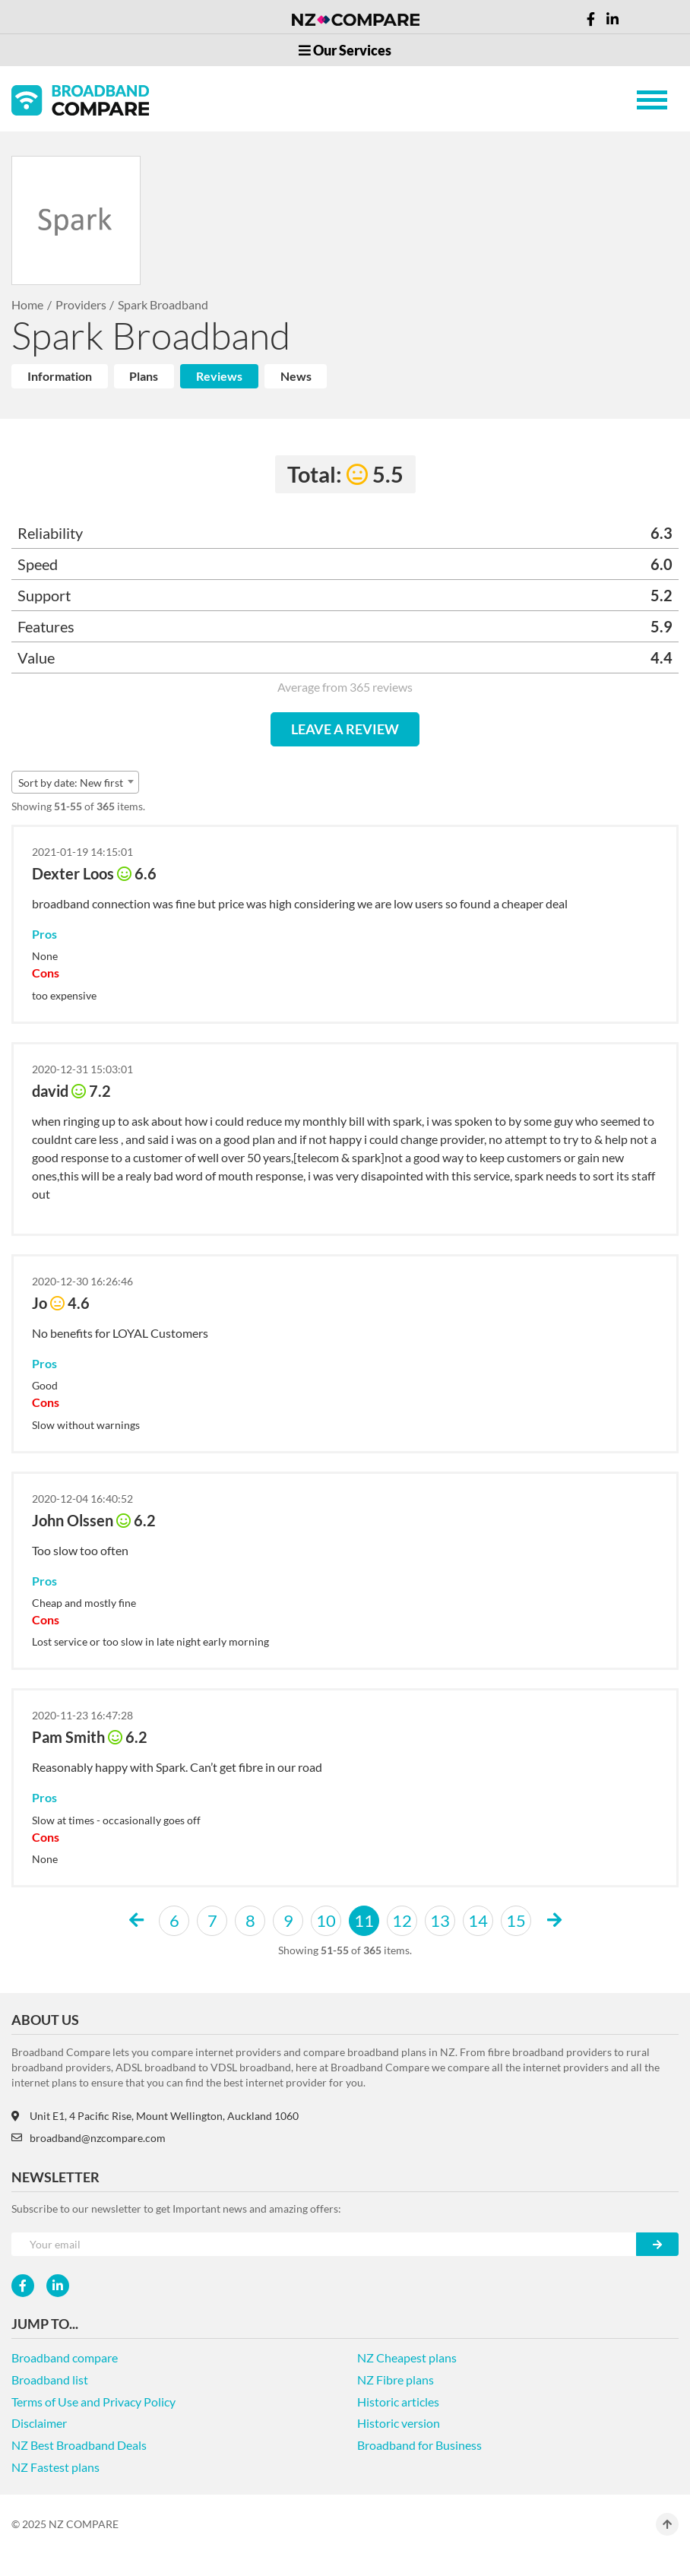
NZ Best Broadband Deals (79, 2445)
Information (59, 376)
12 (402, 1920)
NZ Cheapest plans (407, 2357)
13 (440, 1920)
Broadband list (49, 2379)
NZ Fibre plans (395, 2379)
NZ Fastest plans (55, 2467)
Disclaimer (39, 2423)
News (296, 376)
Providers (80, 304)
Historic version (398, 2423)
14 (478, 1920)
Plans (143, 376)
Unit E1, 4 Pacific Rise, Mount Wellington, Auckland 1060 (155, 2115)
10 (326, 1920)
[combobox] (75, 782)
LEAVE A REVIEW (345, 729)
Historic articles (398, 2401)
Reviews (219, 376)
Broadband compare (64, 2357)
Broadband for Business (419, 2445)
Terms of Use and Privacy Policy (93, 2401)
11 (364, 1920)
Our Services (345, 50)
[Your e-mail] (324, 2244)
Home (27, 304)
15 (516, 1920)
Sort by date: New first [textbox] (70, 782)
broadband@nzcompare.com (88, 2137)
